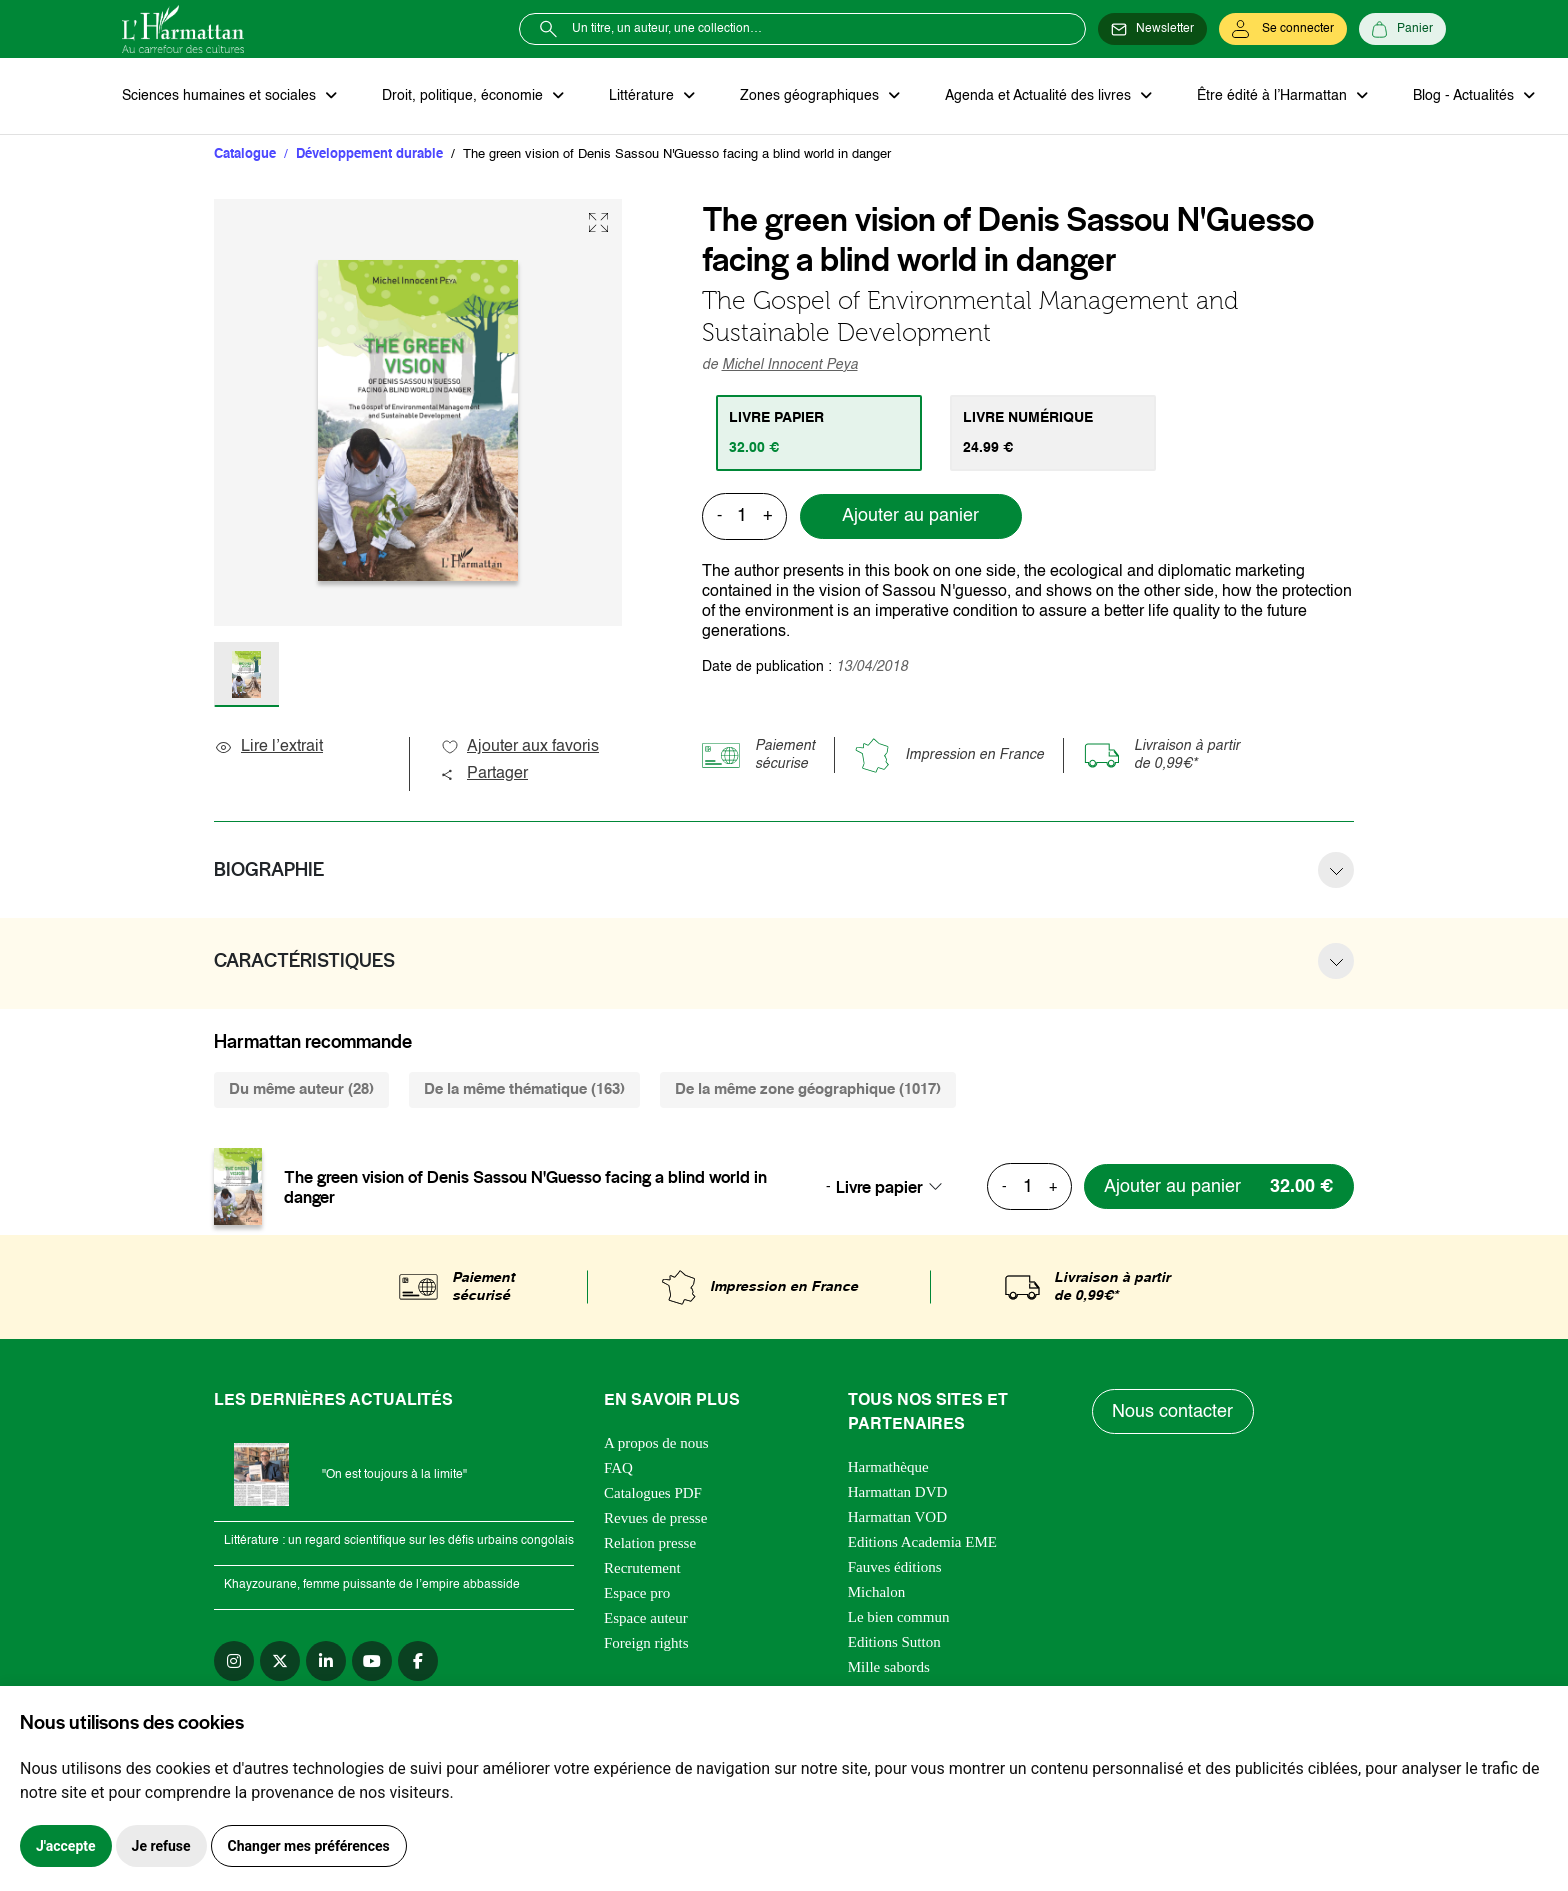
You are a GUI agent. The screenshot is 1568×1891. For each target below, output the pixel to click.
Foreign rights (646, 1644)
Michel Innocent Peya (790, 365)
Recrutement (642, 1569)
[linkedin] (326, 1662)
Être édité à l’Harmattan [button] (1269, 96)
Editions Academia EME (922, 1543)
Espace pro (637, 1594)
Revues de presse (655, 1519)
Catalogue (245, 154)
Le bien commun (899, 1618)
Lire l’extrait (268, 748)
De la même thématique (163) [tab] (524, 1090)
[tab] (819, 433)
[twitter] (280, 1662)
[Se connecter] (1283, 29)
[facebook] (418, 1662)
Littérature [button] (641, 96)
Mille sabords (889, 1668)
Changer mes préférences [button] (309, 1846)
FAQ (618, 1469)
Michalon (877, 1593)
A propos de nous (656, 1444)
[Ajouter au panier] (1217, 1187)
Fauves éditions (895, 1568)
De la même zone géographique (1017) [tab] (808, 1090)
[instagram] (234, 1662)
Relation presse (650, 1544)
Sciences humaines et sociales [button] (221, 96)
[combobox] (895, 1187)
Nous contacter (1173, 1412)
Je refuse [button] (161, 1846)
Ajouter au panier (910, 517)
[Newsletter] (1152, 29)
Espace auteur (646, 1619)
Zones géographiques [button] (808, 96)
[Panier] (1402, 29)
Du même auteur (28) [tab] (301, 1090)
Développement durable (369, 154)
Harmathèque (888, 1468)
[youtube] (372, 1662)
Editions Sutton (894, 1643)
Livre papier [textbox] (879, 1187)
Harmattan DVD (898, 1493)
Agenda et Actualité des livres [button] (1036, 96)
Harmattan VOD (897, 1518)
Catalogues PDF (653, 1494)
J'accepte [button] (66, 1846)
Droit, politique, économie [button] (463, 96)
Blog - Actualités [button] (1459, 96)
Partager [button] (484, 775)
